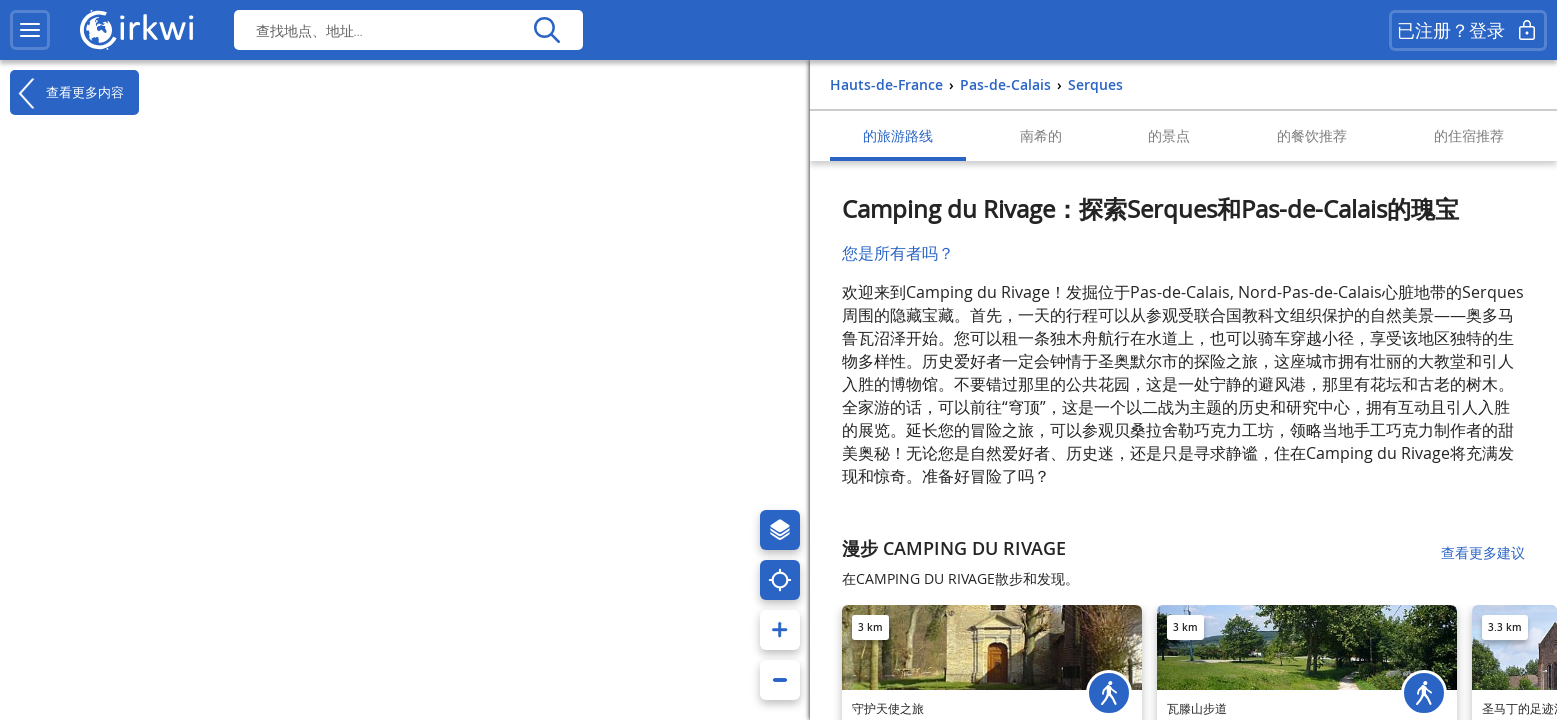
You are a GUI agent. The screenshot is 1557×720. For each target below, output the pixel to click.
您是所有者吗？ (898, 253)
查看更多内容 (67, 93)
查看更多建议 (1483, 552)
